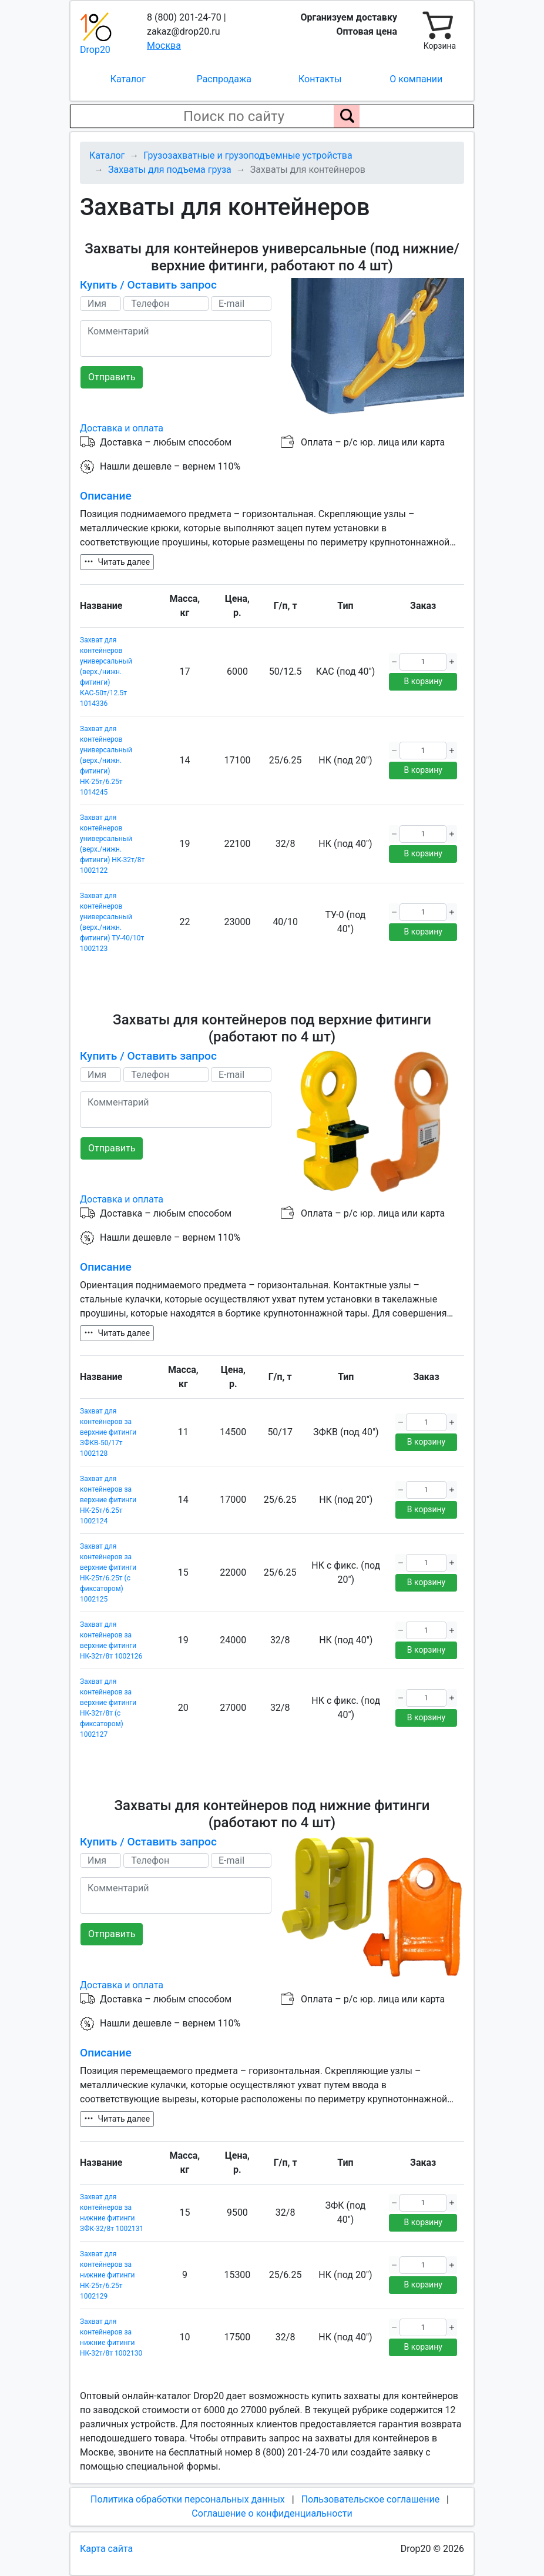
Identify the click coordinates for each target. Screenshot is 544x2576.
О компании (415, 79)
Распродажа (224, 79)
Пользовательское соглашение (370, 2499)
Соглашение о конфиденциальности (272, 2513)
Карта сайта (106, 2548)
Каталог (128, 79)
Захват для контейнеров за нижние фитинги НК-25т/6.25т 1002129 (107, 2275)
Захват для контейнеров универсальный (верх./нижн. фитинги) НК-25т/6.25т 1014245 (106, 760)
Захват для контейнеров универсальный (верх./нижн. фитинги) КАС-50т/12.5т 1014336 (106, 672)
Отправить (111, 377)
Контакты (319, 79)
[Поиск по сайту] (347, 116)
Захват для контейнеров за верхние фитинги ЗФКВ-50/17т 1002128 (108, 1432)
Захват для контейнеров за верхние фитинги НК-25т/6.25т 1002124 (108, 1500)
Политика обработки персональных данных (187, 2499)
